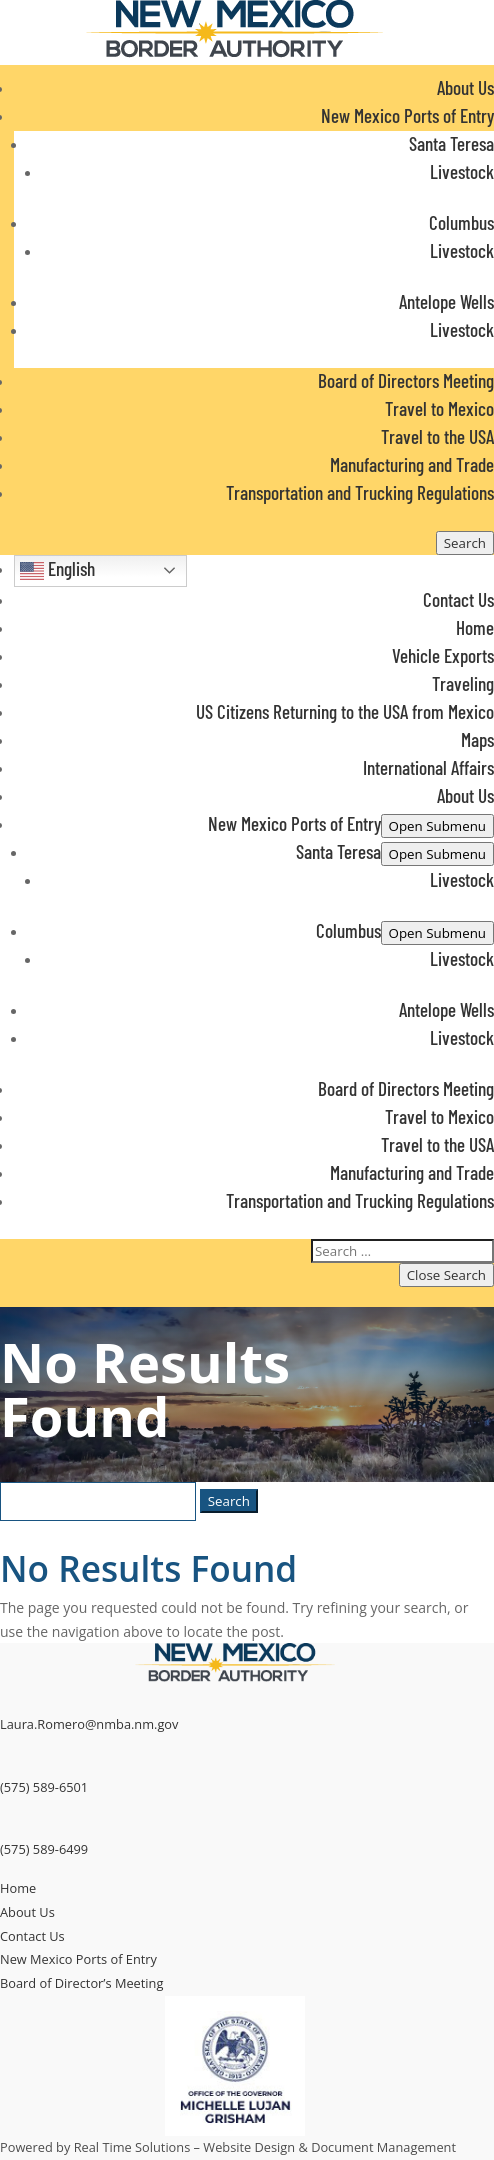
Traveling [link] (463, 683)
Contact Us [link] (458, 599)
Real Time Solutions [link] (132, 2147)
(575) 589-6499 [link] (44, 1849)
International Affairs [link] (428, 767)
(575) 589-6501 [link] (44, 1787)
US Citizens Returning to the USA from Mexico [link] (345, 711)
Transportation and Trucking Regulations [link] (360, 492)
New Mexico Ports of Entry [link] (78, 1959)
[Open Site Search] (465, 543)
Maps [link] (477, 739)
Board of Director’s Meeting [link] (81, 1983)
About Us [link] (465, 87)
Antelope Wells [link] (446, 301)
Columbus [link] (461, 222)
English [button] (57, 570)
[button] (247, 897)
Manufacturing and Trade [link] (412, 464)
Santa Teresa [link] (451, 143)
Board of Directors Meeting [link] (406, 380)
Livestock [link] (462, 171)
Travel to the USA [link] (437, 436)
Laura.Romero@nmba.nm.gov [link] (89, 1724)
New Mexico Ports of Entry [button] (407, 115)
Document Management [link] (383, 2147)
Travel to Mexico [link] (439, 408)
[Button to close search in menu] (446, 1275)
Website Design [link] (249, 2147)
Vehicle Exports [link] (443, 655)
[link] (234, 52)
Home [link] (475, 627)
